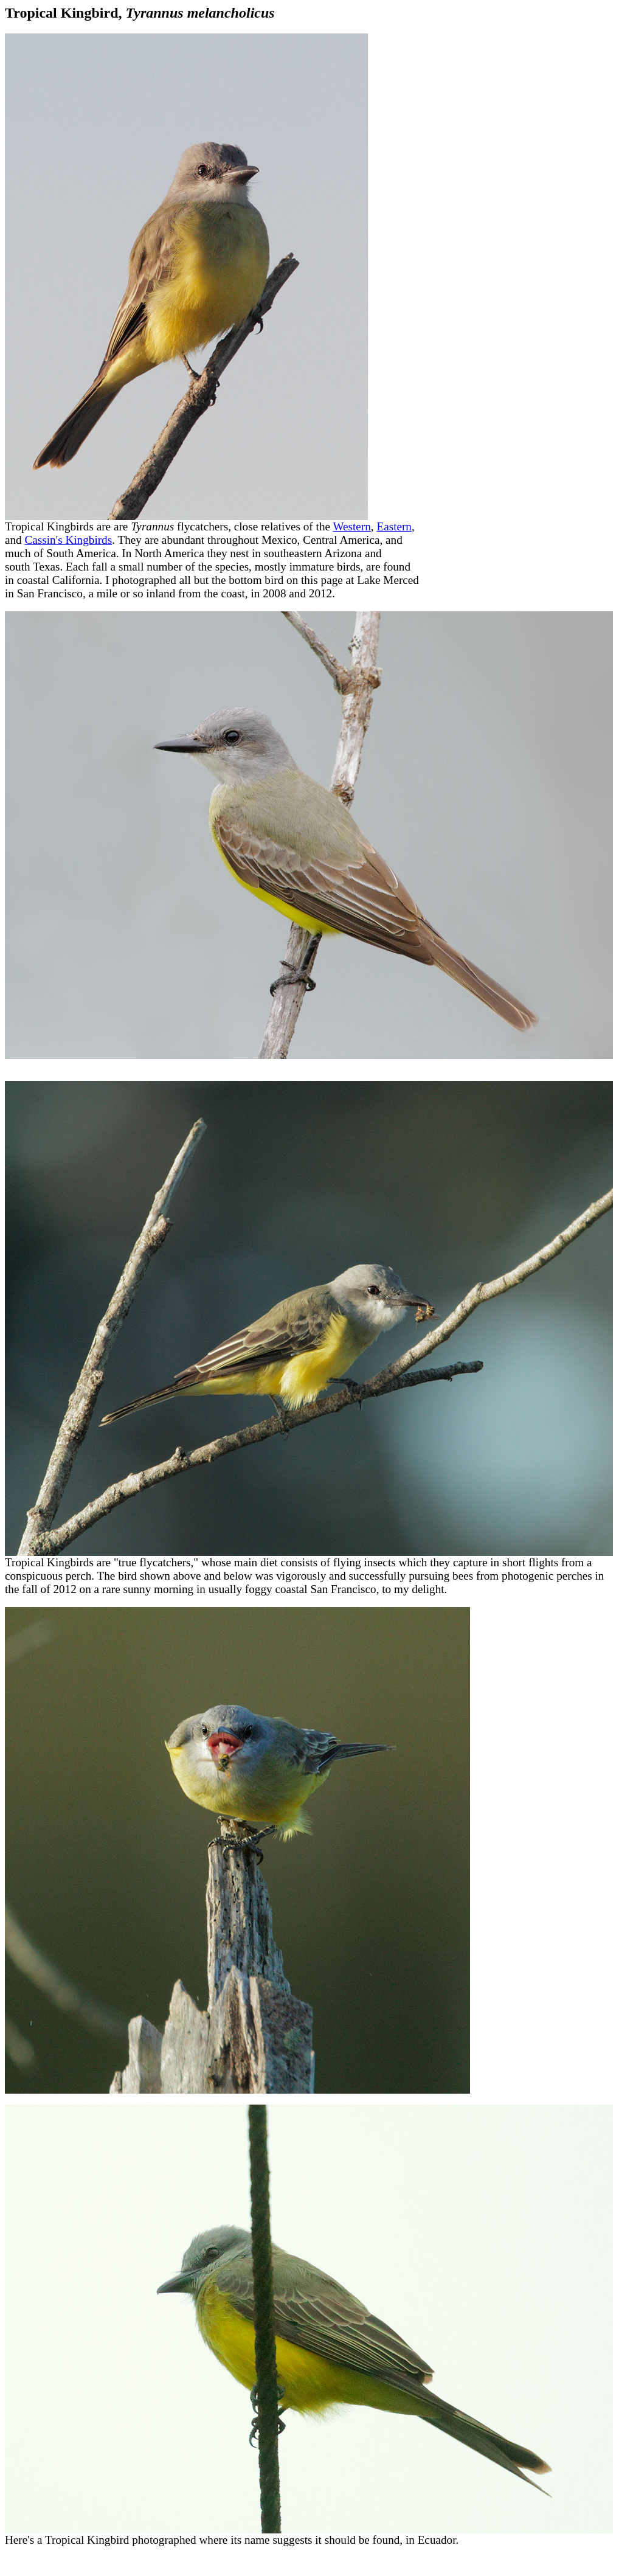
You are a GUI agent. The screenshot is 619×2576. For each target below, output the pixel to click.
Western (351, 526)
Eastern (394, 526)
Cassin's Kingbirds (68, 539)
